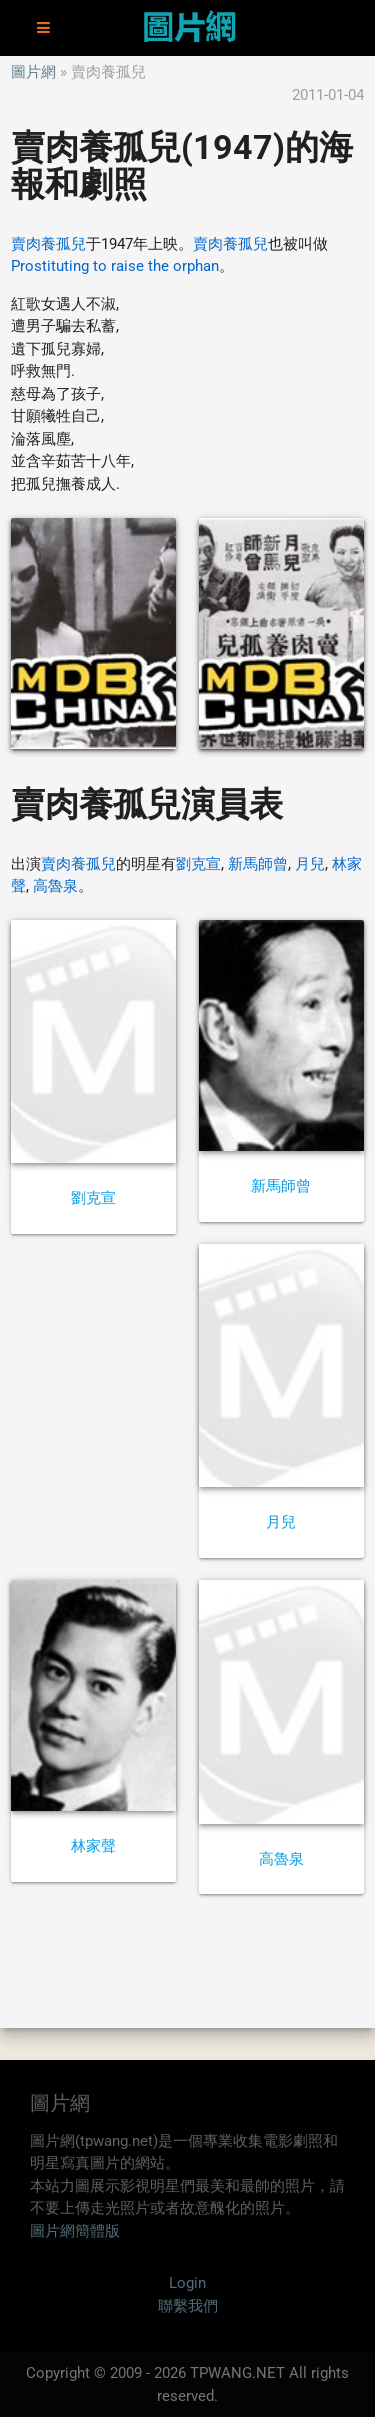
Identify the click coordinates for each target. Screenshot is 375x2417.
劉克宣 (198, 864)
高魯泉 (55, 886)
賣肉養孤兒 (48, 244)
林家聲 (93, 1846)
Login (187, 2283)
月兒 (310, 864)
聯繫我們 (188, 2306)
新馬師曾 (258, 864)
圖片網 (33, 72)
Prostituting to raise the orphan (115, 266)
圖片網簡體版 (75, 2231)
